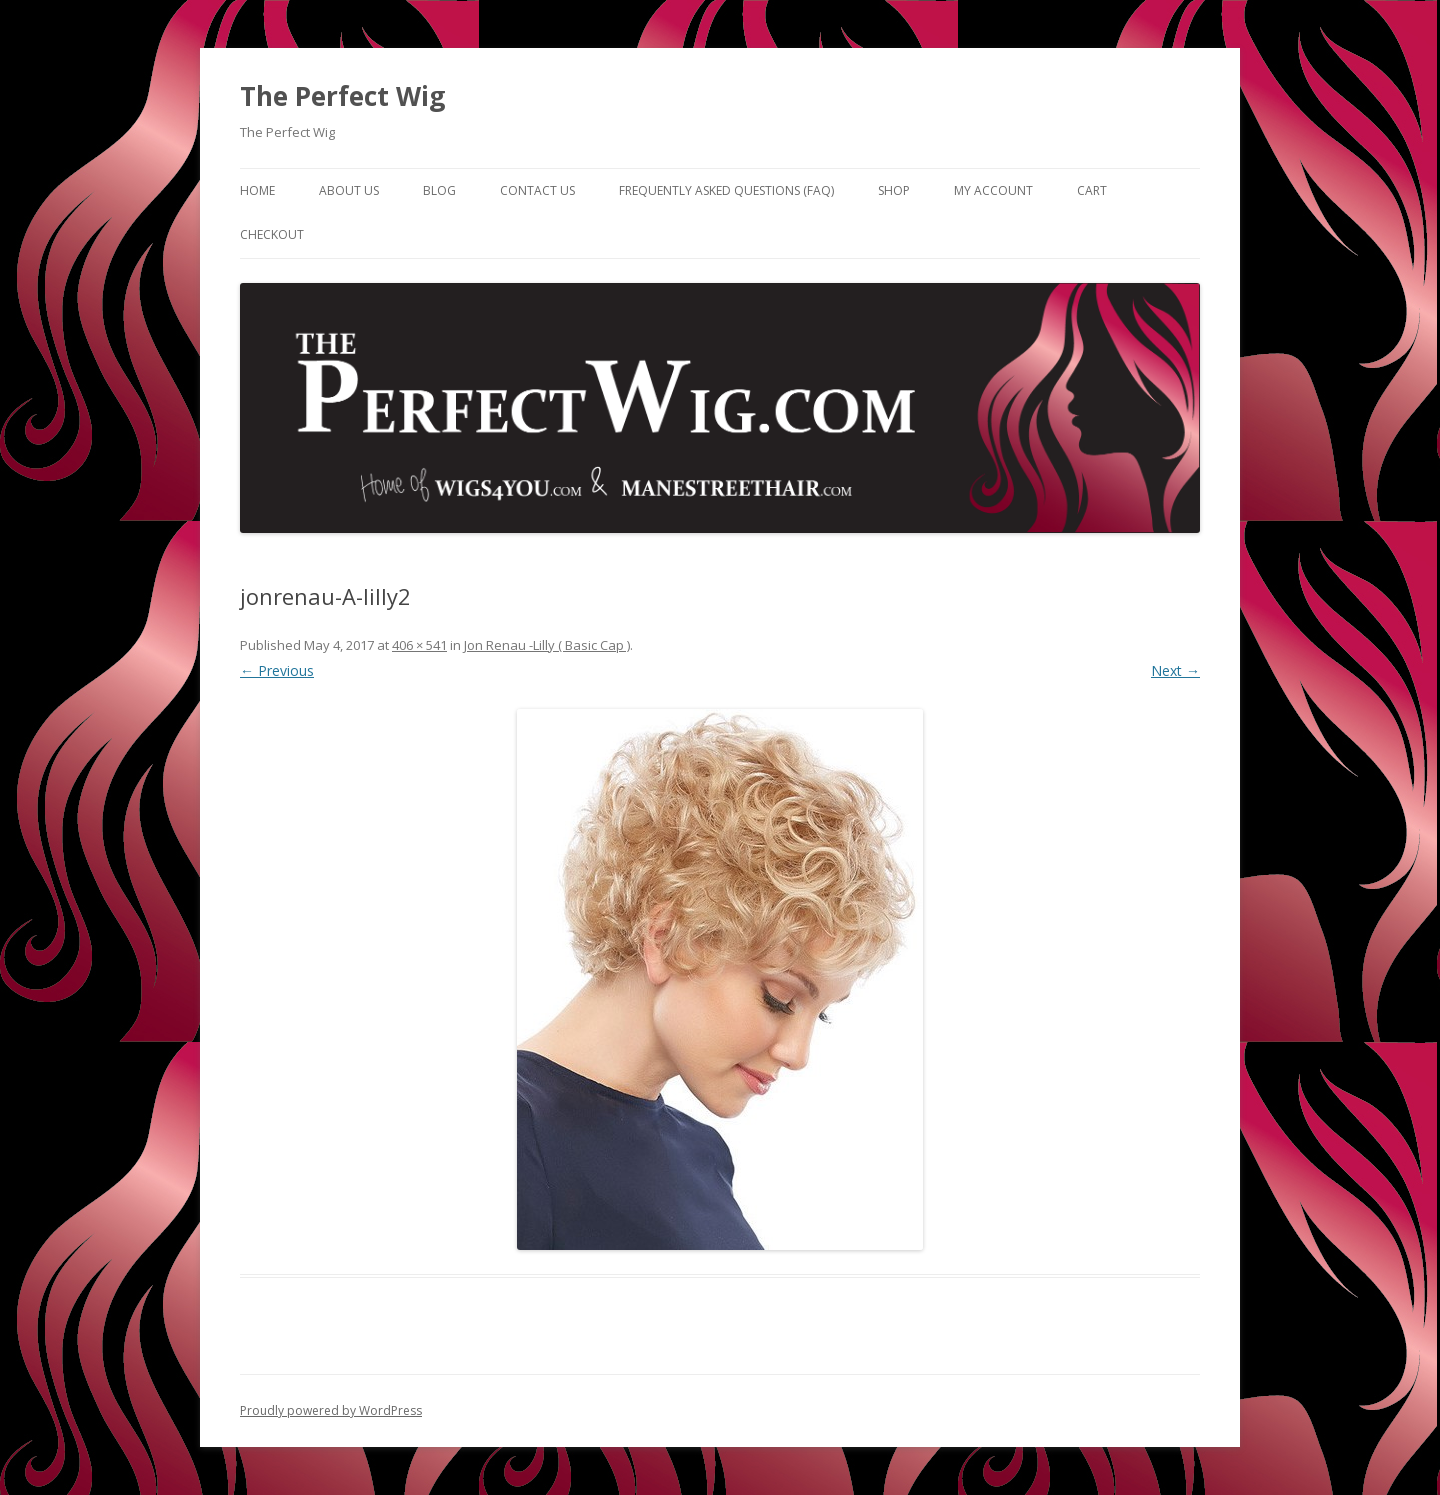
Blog (439, 190)
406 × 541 (419, 645)
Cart (1092, 190)
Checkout (272, 234)
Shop (894, 190)
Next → (1175, 670)
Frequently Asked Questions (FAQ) (726, 190)
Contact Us (537, 190)
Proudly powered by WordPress (331, 1410)
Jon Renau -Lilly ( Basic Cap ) (547, 645)
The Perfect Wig (342, 96)
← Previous (277, 670)
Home (257, 190)
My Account (993, 190)
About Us (349, 190)
